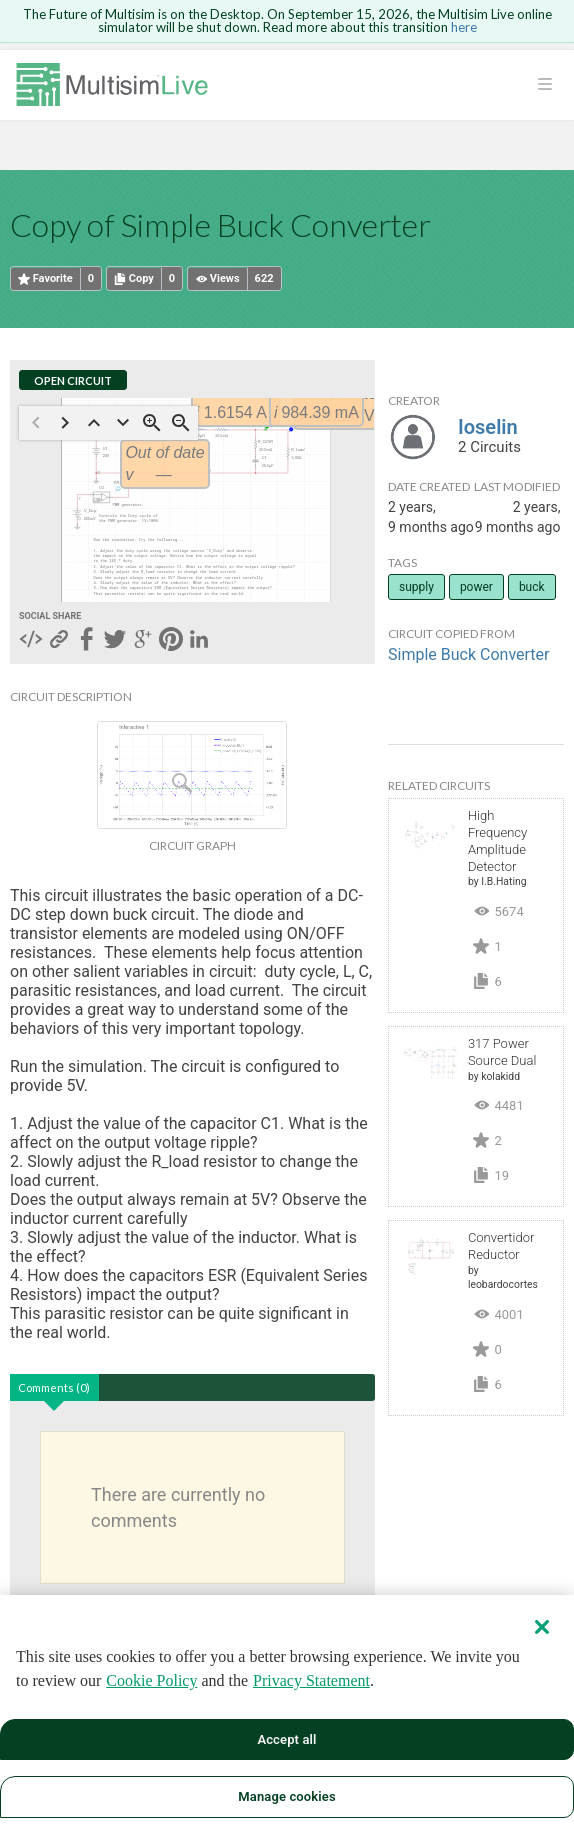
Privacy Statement (311, 1680)
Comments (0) (54, 1387)
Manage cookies (286, 1796)
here (464, 27)
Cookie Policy (151, 1680)
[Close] (542, 1627)
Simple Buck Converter (468, 654)
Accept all (286, 1739)
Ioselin (488, 427)
